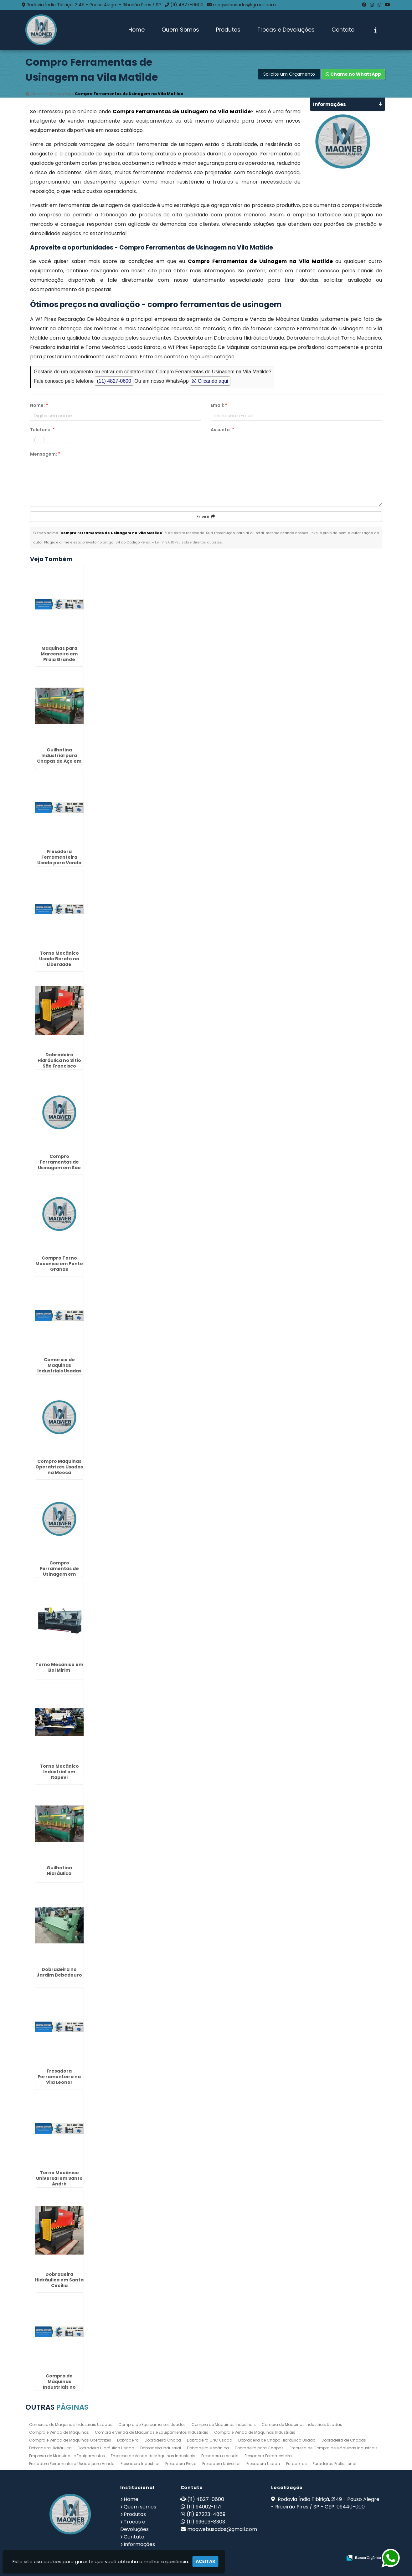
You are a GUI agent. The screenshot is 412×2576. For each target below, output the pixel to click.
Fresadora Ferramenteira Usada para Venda (72, 2463)
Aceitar (205, 2561)
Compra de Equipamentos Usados (152, 2424)
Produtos (228, 29)
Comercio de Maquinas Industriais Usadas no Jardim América (59, 1368)
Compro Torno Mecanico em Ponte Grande (59, 1263)
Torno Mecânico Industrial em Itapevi (59, 1771)
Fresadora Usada (263, 2463)
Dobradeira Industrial (160, 2448)
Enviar (206, 516)
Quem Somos (180, 29)
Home (136, 29)
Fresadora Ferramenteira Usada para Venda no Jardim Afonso (59, 859)
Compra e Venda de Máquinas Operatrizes (70, 2440)
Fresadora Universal (221, 2463)
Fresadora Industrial (140, 2463)
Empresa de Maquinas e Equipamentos (67, 2455)
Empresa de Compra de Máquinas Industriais (334, 2448)
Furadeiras (296, 2463)
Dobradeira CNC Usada (209, 2440)
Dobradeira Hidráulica (50, 2448)
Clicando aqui (210, 381)
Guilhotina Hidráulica (59, 1870)
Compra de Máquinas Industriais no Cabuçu (59, 2384)
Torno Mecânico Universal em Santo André (59, 2178)
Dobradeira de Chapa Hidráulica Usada (277, 2440)
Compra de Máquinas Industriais (224, 2424)
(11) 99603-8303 (206, 2521)
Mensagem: (45, 454)
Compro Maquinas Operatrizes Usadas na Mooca (59, 1467)
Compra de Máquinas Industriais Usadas (302, 2424)
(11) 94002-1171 (204, 2506)
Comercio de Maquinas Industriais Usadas (70, 2424)
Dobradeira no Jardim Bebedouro (59, 1972)
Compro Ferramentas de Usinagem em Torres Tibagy (59, 1571)
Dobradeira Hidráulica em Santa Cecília (59, 2280)
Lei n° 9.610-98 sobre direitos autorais (188, 542)
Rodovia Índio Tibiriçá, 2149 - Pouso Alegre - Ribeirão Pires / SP (94, 5)
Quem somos (140, 2506)
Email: (219, 405)
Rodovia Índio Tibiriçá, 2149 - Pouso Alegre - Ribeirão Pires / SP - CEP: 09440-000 (325, 2503)
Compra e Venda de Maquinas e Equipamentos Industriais (151, 2432)
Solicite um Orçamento (289, 74)
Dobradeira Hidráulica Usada (106, 2448)
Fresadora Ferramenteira (268, 2455)
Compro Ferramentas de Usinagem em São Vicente (59, 1164)
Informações (139, 2544)
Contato (343, 29)
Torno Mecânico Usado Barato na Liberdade (59, 958)
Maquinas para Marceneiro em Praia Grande (59, 654)
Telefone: (42, 430)
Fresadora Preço (180, 2463)
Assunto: (222, 430)
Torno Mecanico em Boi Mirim (59, 1667)
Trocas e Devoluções (286, 29)
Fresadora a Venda (220, 2455)
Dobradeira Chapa (163, 2440)
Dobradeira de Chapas (344, 2440)
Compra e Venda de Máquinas (59, 2432)
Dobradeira (128, 2440)
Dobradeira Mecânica (208, 2448)
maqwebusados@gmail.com (244, 5)
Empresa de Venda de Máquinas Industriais (153, 2455)
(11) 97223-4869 (206, 2514)
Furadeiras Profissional (334, 2463)
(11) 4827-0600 (186, 5)
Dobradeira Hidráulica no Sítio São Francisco (59, 1060)
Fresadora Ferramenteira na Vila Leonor (59, 2076)
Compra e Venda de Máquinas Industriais (254, 2432)
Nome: (39, 405)
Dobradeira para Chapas (259, 2448)
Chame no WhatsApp (353, 74)
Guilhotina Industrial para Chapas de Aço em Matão (59, 758)
